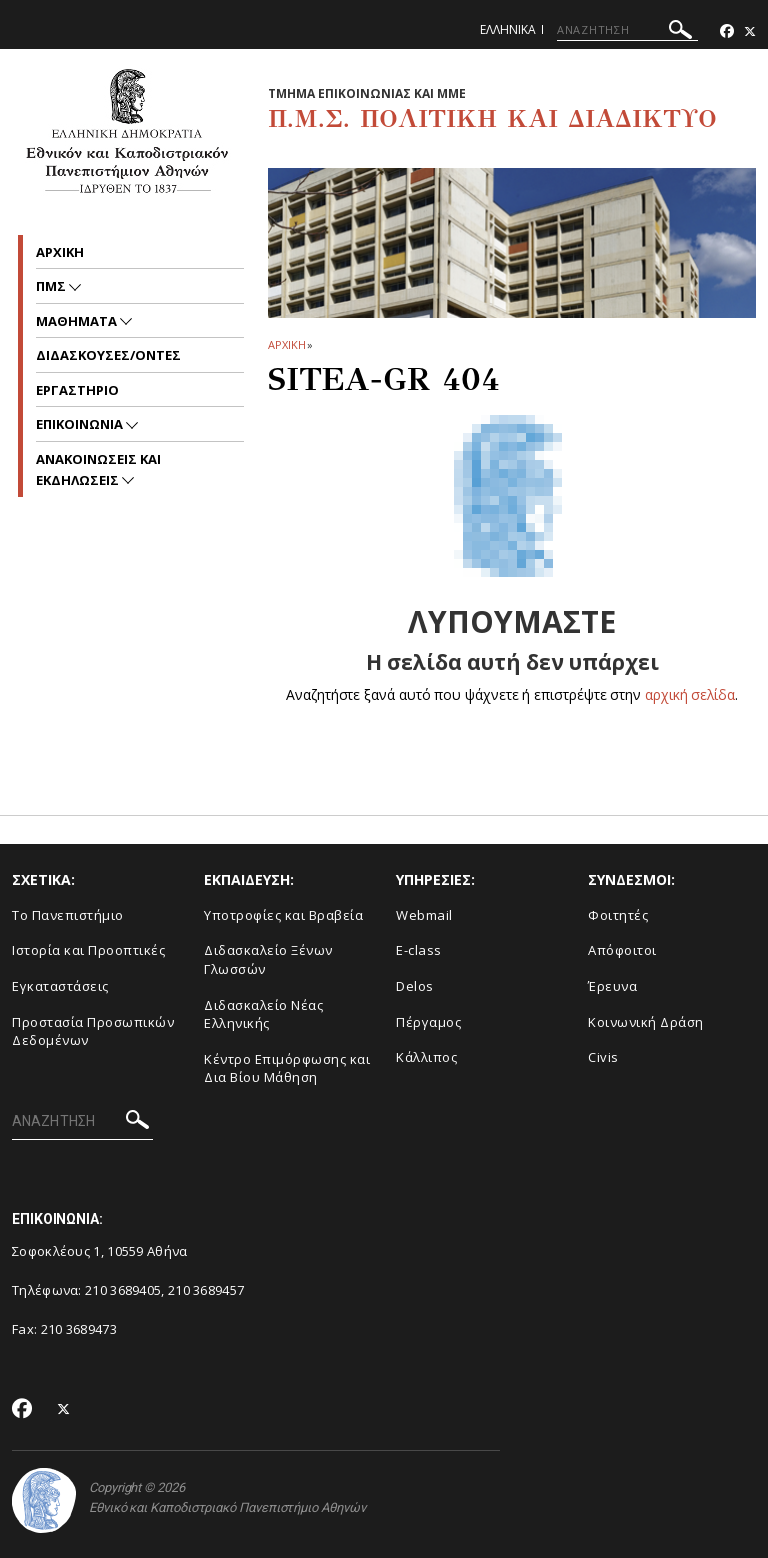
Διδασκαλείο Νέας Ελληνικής (263, 1014)
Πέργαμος (428, 1022)
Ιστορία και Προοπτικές (88, 950)
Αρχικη (60, 252)
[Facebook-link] (727, 31)
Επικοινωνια (81, 424)
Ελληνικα (508, 29)
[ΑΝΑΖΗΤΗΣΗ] (627, 30)
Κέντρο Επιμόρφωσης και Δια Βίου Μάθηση (287, 1068)
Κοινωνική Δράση (646, 1022)
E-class (419, 950)
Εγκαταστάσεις (60, 986)
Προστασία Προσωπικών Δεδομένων (93, 1031)
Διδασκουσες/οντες (108, 355)
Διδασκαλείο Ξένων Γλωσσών (268, 959)
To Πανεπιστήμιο (68, 915)
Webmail (424, 915)
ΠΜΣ (52, 286)
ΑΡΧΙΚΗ (286, 344)
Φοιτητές (618, 915)
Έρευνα (612, 986)
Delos (415, 986)
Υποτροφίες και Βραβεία (283, 915)
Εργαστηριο (77, 390)
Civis (603, 1057)
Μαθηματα (78, 321)
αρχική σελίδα (690, 694)
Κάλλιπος (426, 1057)
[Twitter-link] (750, 31)
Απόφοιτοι (622, 950)
